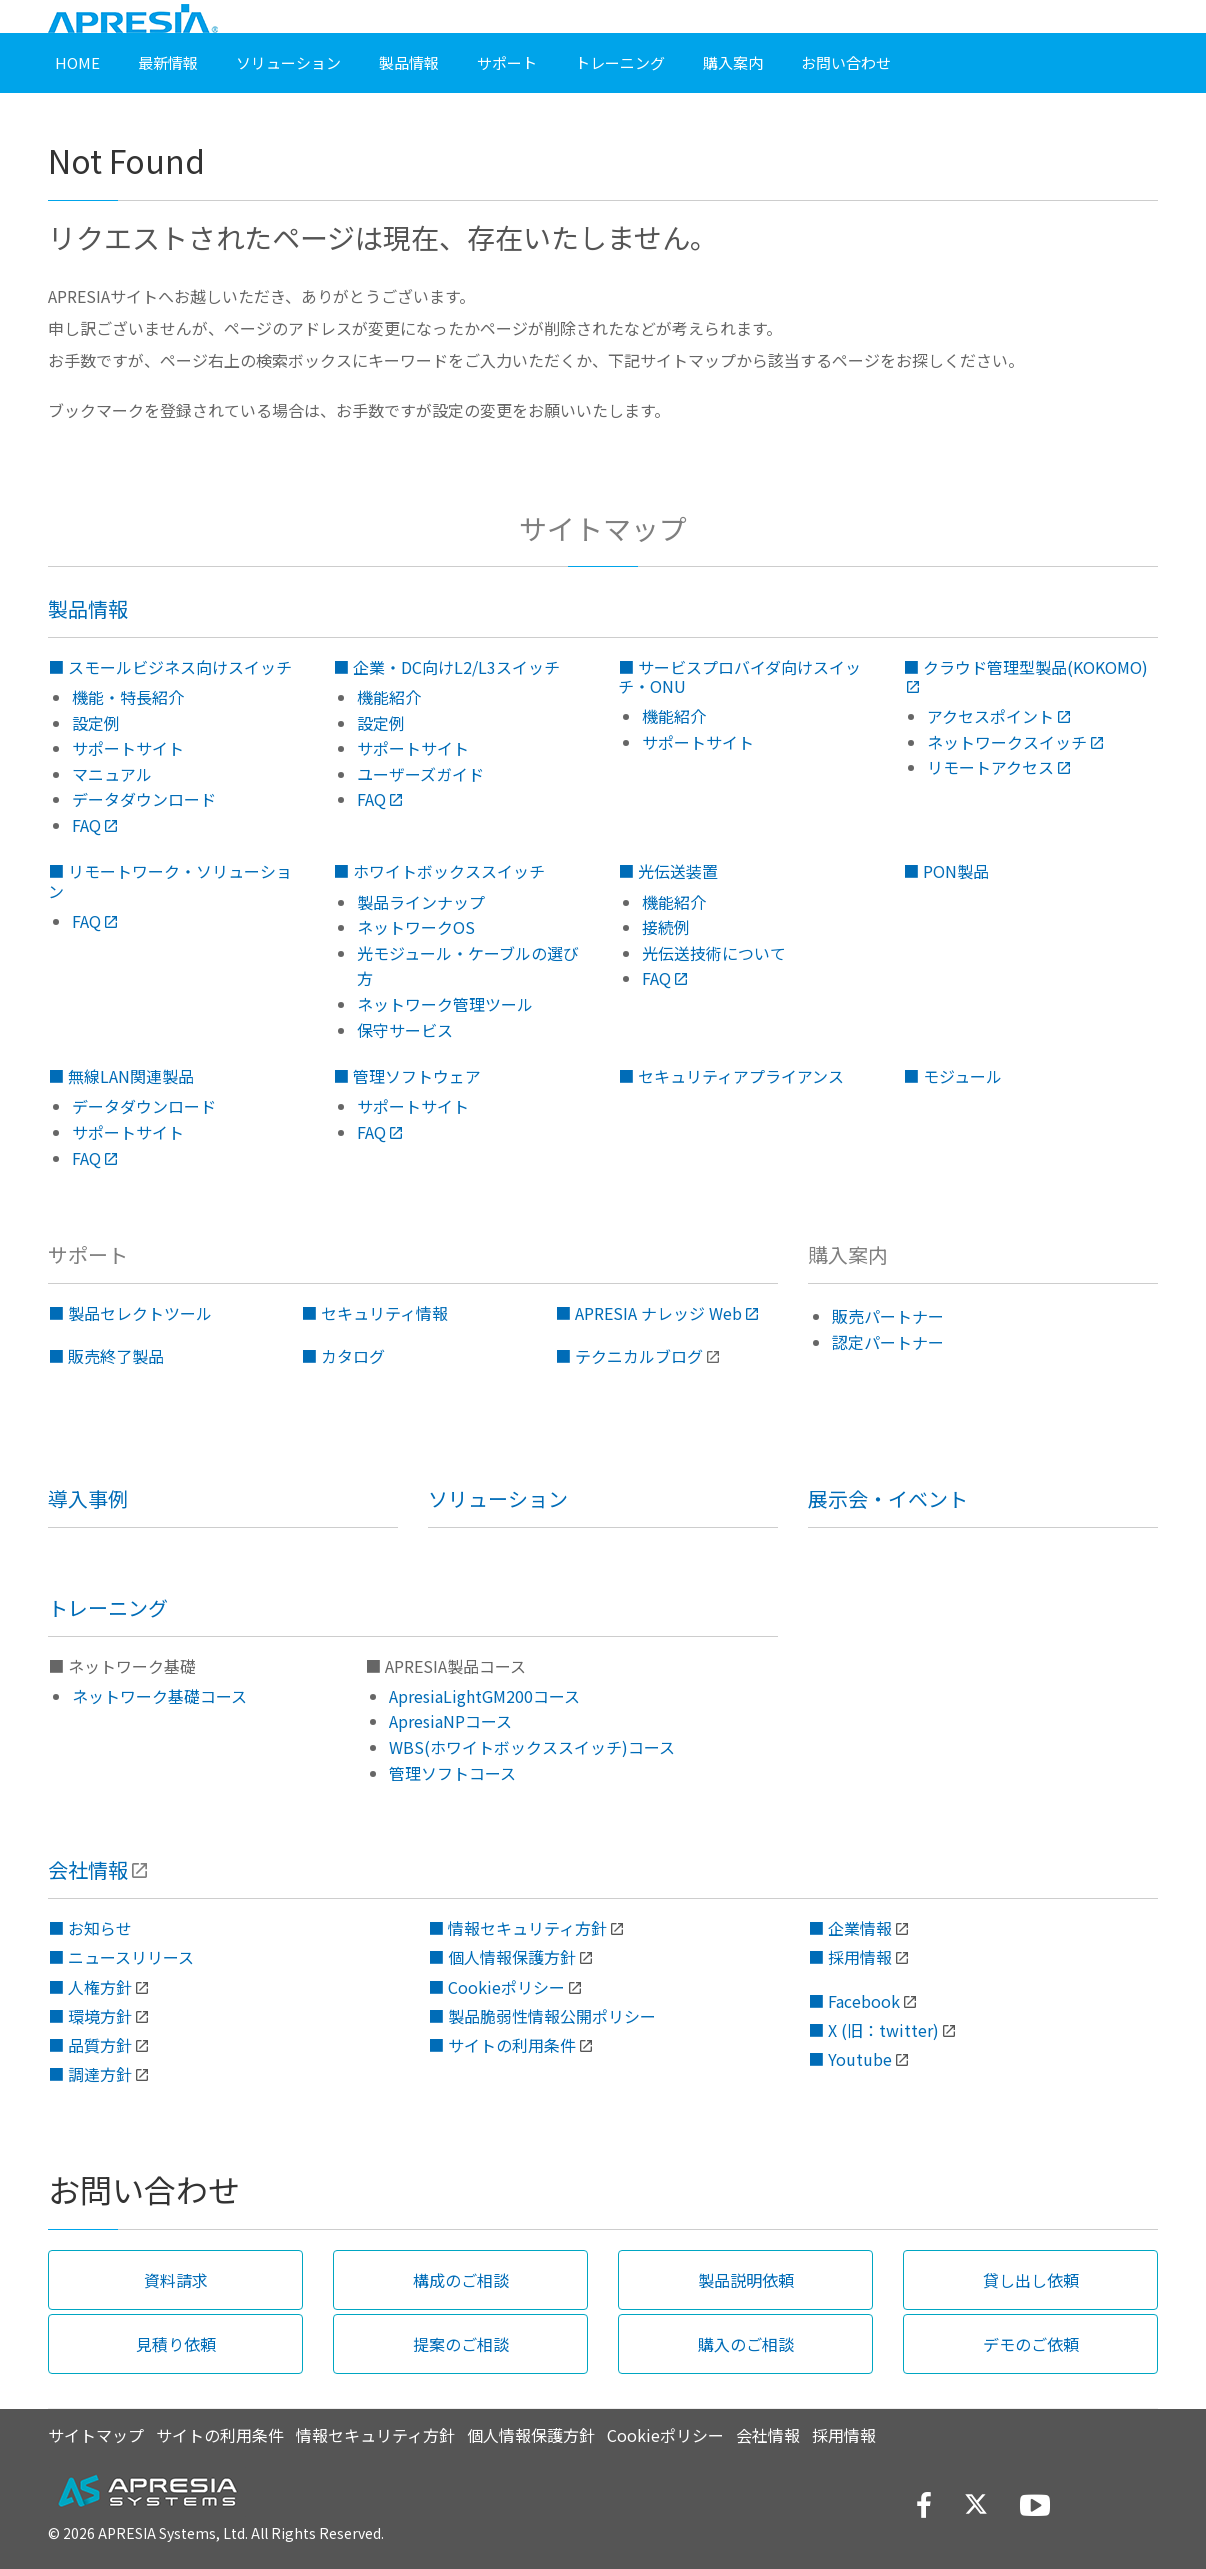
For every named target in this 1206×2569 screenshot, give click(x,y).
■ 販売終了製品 (106, 1356)
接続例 (666, 927)
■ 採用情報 (850, 1957)
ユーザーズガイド (420, 774)
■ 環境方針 (90, 2016)
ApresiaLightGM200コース (484, 1696)
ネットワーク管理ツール (445, 1004)
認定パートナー (888, 1342)
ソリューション (498, 1498)
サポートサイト (128, 748)
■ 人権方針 (90, 1987)
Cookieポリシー (665, 2435)
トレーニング (108, 1607)
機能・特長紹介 (128, 697)
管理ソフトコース (452, 1773)
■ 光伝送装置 (668, 871)
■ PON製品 (946, 871)
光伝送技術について (714, 953)
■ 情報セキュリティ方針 (517, 1928)
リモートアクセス (998, 767)
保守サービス (405, 1030)
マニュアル (112, 774)
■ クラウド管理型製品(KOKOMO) (1025, 676)
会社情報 (88, 1869)
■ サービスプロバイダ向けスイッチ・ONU (739, 676)
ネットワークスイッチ (1015, 742)
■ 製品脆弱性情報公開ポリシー (542, 2016)
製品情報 (88, 608)
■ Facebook (854, 2001)
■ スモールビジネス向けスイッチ (170, 667)
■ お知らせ (90, 1928)
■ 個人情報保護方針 (502, 1957)
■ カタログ (343, 1356)
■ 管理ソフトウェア (407, 1076)
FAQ (94, 825)
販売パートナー (888, 1316)
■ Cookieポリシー (496, 1987)
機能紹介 (389, 697)
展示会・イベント (888, 1498)
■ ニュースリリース (121, 1957)
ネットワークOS (416, 927)
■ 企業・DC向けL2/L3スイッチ (446, 667)
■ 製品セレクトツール (130, 1313)
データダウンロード (144, 799)
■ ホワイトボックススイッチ (439, 871)
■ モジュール (952, 1076)
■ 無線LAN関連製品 (121, 1076)
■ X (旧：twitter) (873, 2030)
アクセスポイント (998, 716)
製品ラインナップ (421, 902)
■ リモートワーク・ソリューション (170, 880)
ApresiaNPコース (450, 1721)
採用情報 (844, 2435)
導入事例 (88, 1498)
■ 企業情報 (850, 1928)
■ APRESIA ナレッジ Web (656, 1313)
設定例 (96, 723)
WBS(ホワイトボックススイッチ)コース (532, 1747)
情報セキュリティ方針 (375, 2435)
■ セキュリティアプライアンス (731, 1076)
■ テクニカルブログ (629, 1356)
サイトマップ (96, 2435)
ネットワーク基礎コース (159, 1696)
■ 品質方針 (90, 2045)
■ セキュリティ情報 (374, 1313)
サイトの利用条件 (220, 2435)
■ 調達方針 (90, 2074)
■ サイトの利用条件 (502, 2045)
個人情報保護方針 (531, 2435)
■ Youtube (850, 2059)
